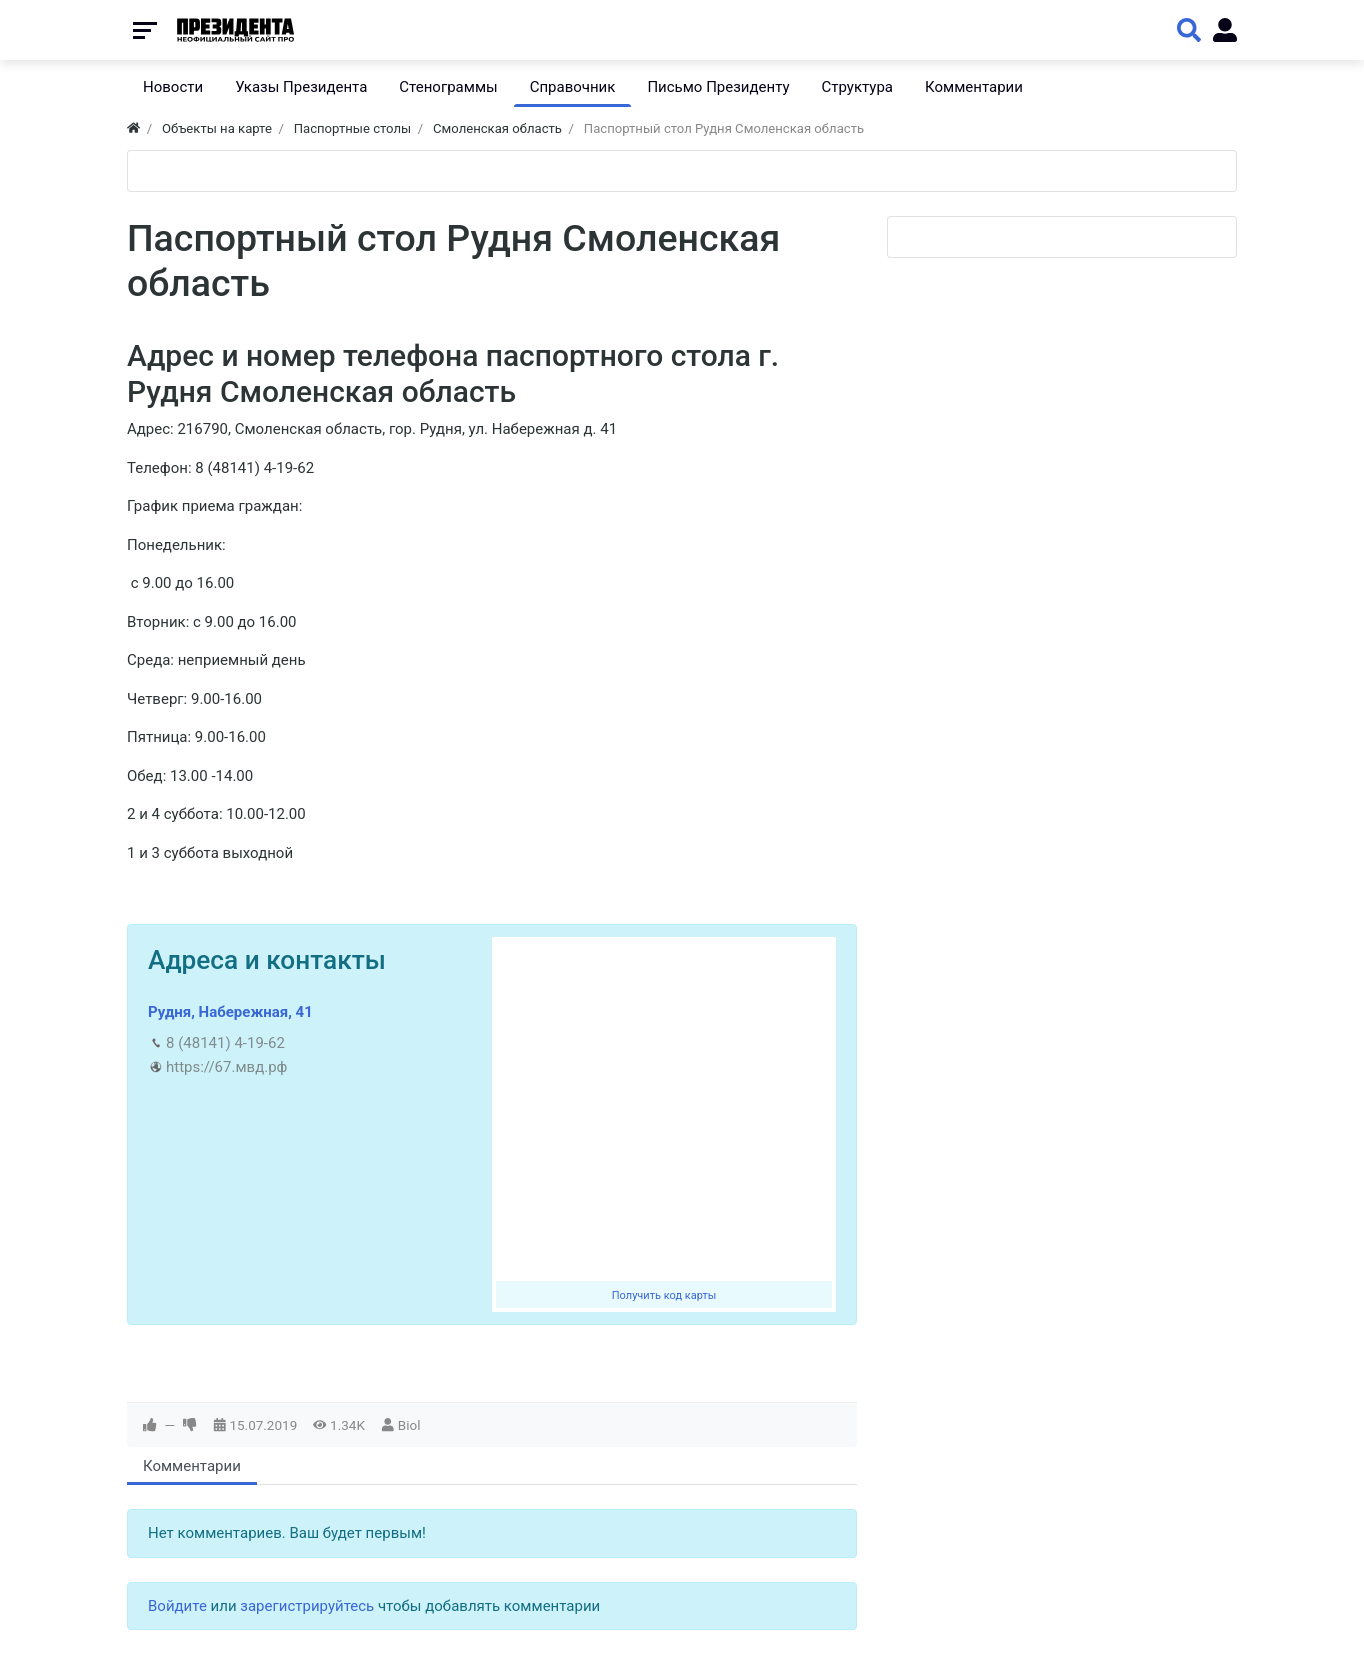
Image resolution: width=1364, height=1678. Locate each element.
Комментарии (192, 1466)
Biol (409, 1425)
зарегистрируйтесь (307, 1606)
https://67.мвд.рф (226, 1067)
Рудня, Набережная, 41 (230, 1012)
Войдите (177, 1606)
